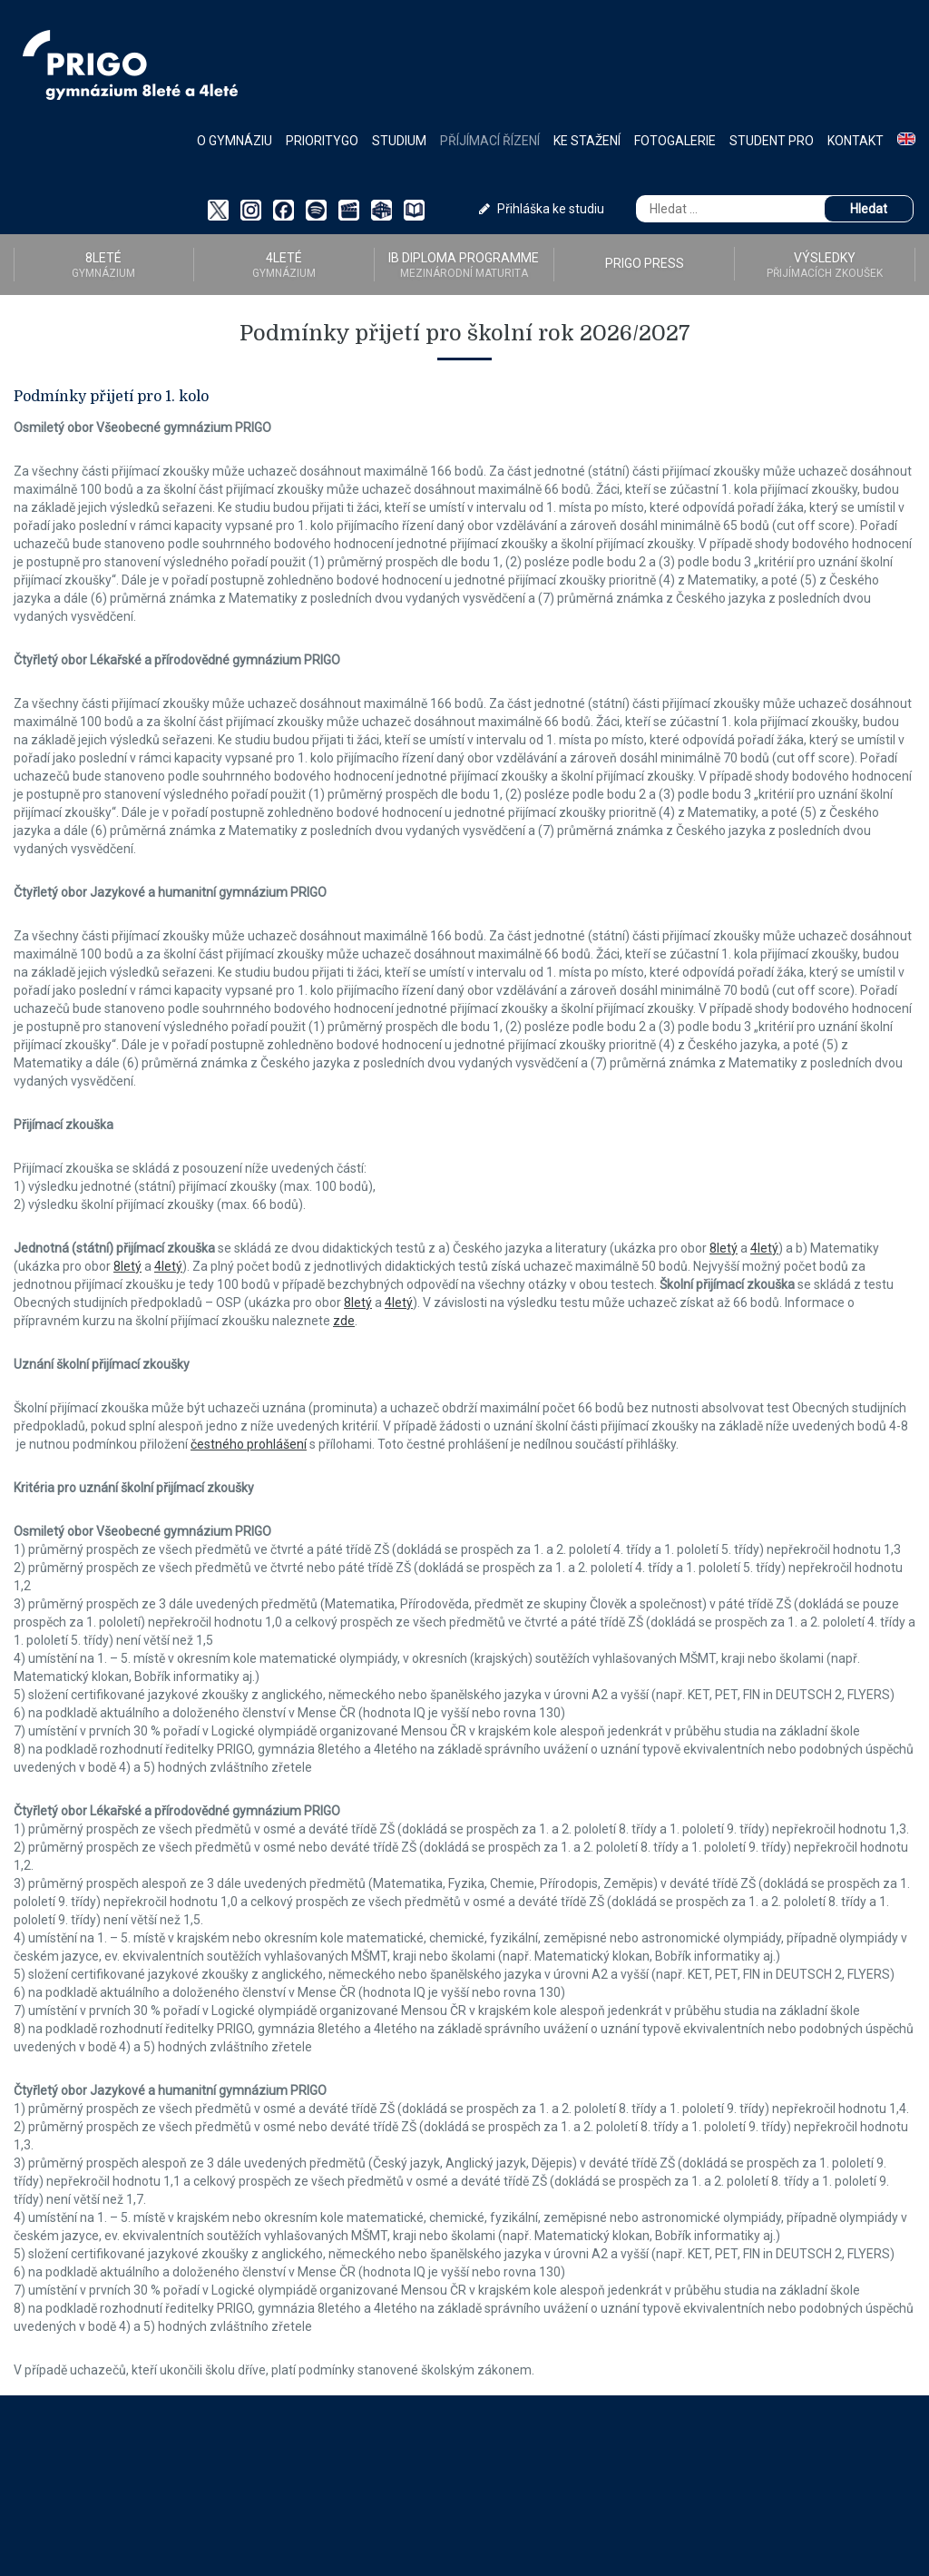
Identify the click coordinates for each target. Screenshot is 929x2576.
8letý (723, 1248)
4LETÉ (284, 265)
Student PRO (771, 140)
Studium (399, 140)
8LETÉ (104, 265)
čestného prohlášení (249, 1444)
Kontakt (855, 140)
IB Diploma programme (464, 265)
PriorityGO (322, 140)
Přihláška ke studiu (541, 209)
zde (344, 1320)
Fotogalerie (675, 140)
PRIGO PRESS (644, 263)
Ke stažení (587, 140)
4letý (764, 1248)
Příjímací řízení (490, 140)
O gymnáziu (234, 140)
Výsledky (824, 265)
